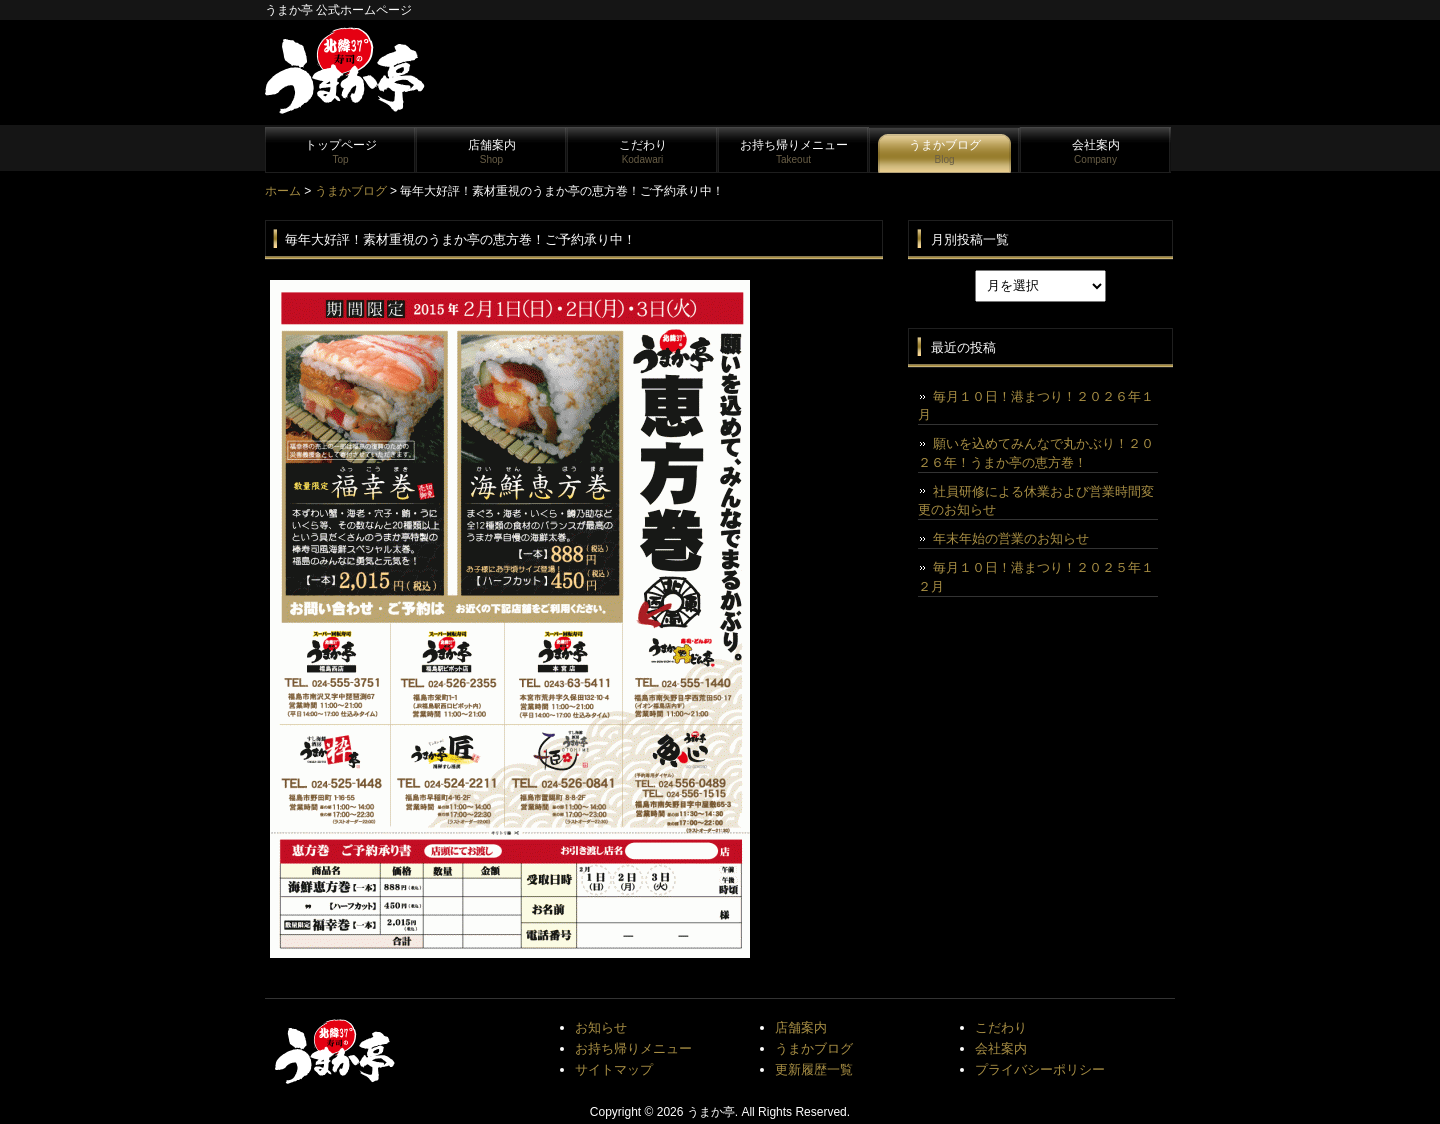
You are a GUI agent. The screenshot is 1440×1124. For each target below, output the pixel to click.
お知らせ (601, 1027)
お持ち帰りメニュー (794, 151)
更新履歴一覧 (814, 1069)
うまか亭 (711, 1112)
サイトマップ (614, 1069)
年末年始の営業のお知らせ (1011, 538)
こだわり (643, 151)
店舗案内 (492, 151)
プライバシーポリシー (1040, 1069)
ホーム (283, 191)
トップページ (341, 151)
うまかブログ (945, 151)
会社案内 (1096, 151)
